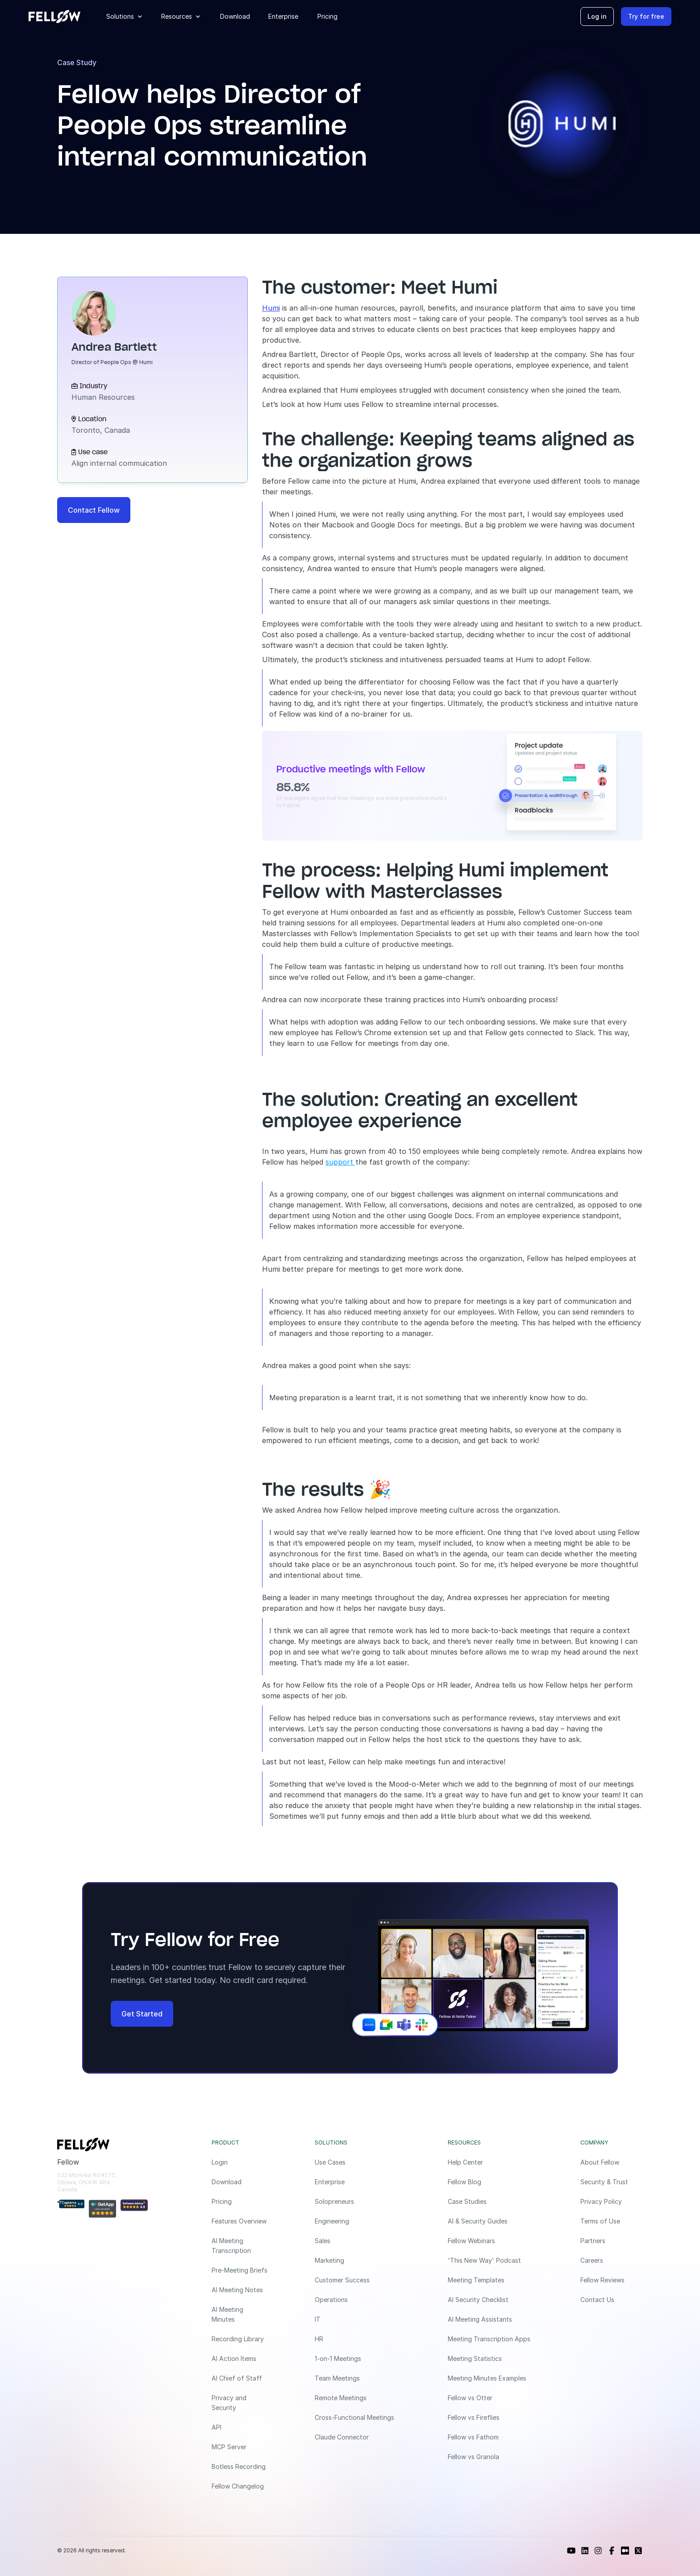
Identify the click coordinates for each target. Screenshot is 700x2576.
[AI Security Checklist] (490, 2300)
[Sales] (357, 2241)
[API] (240, 2427)
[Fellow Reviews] (611, 2280)
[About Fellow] (611, 2162)
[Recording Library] (240, 2339)
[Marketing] (357, 2260)
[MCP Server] (240, 2447)
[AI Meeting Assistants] (490, 2319)
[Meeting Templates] (490, 2280)
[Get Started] (142, 2014)
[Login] (240, 2162)
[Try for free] (646, 16)
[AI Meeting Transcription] (240, 2246)
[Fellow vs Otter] (490, 2398)
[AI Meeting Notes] (240, 2290)
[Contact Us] (611, 2300)
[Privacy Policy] (611, 2202)
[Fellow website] (54, 16)
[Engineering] (357, 2221)
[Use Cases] (357, 2162)
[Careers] (611, 2260)
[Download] (240, 2182)
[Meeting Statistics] (490, 2359)
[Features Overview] (240, 2221)
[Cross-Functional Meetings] (357, 2418)
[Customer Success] (357, 2280)
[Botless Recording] (240, 2467)
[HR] (357, 2339)
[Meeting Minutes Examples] (490, 2378)
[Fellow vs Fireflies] (490, 2418)
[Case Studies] (490, 2202)
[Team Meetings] (357, 2378)
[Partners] (611, 2241)
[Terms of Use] (611, 2221)
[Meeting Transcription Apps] (490, 2339)
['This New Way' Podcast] (490, 2260)
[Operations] (357, 2300)
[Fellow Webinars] (490, 2241)
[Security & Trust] (611, 2182)
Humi (271, 307)
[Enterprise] (357, 2182)
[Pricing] (240, 2202)
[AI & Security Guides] (490, 2221)
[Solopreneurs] (357, 2202)
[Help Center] (490, 2162)
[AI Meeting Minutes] (240, 2314)
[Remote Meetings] (357, 2398)
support (340, 1161)
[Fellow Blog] (490, 2182)
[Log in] (597, 16)
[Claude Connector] (357, 2437)
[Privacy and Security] (240, 2403)
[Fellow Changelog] (240, 2486)
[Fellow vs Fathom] (490, 2437)
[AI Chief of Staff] (240, 2378)
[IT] (357, 2319)
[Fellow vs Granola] (490, 2457)
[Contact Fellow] (93, 510)
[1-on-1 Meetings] (357, 2359)
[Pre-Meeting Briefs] (240, 2270)
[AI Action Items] (240, 2359)
